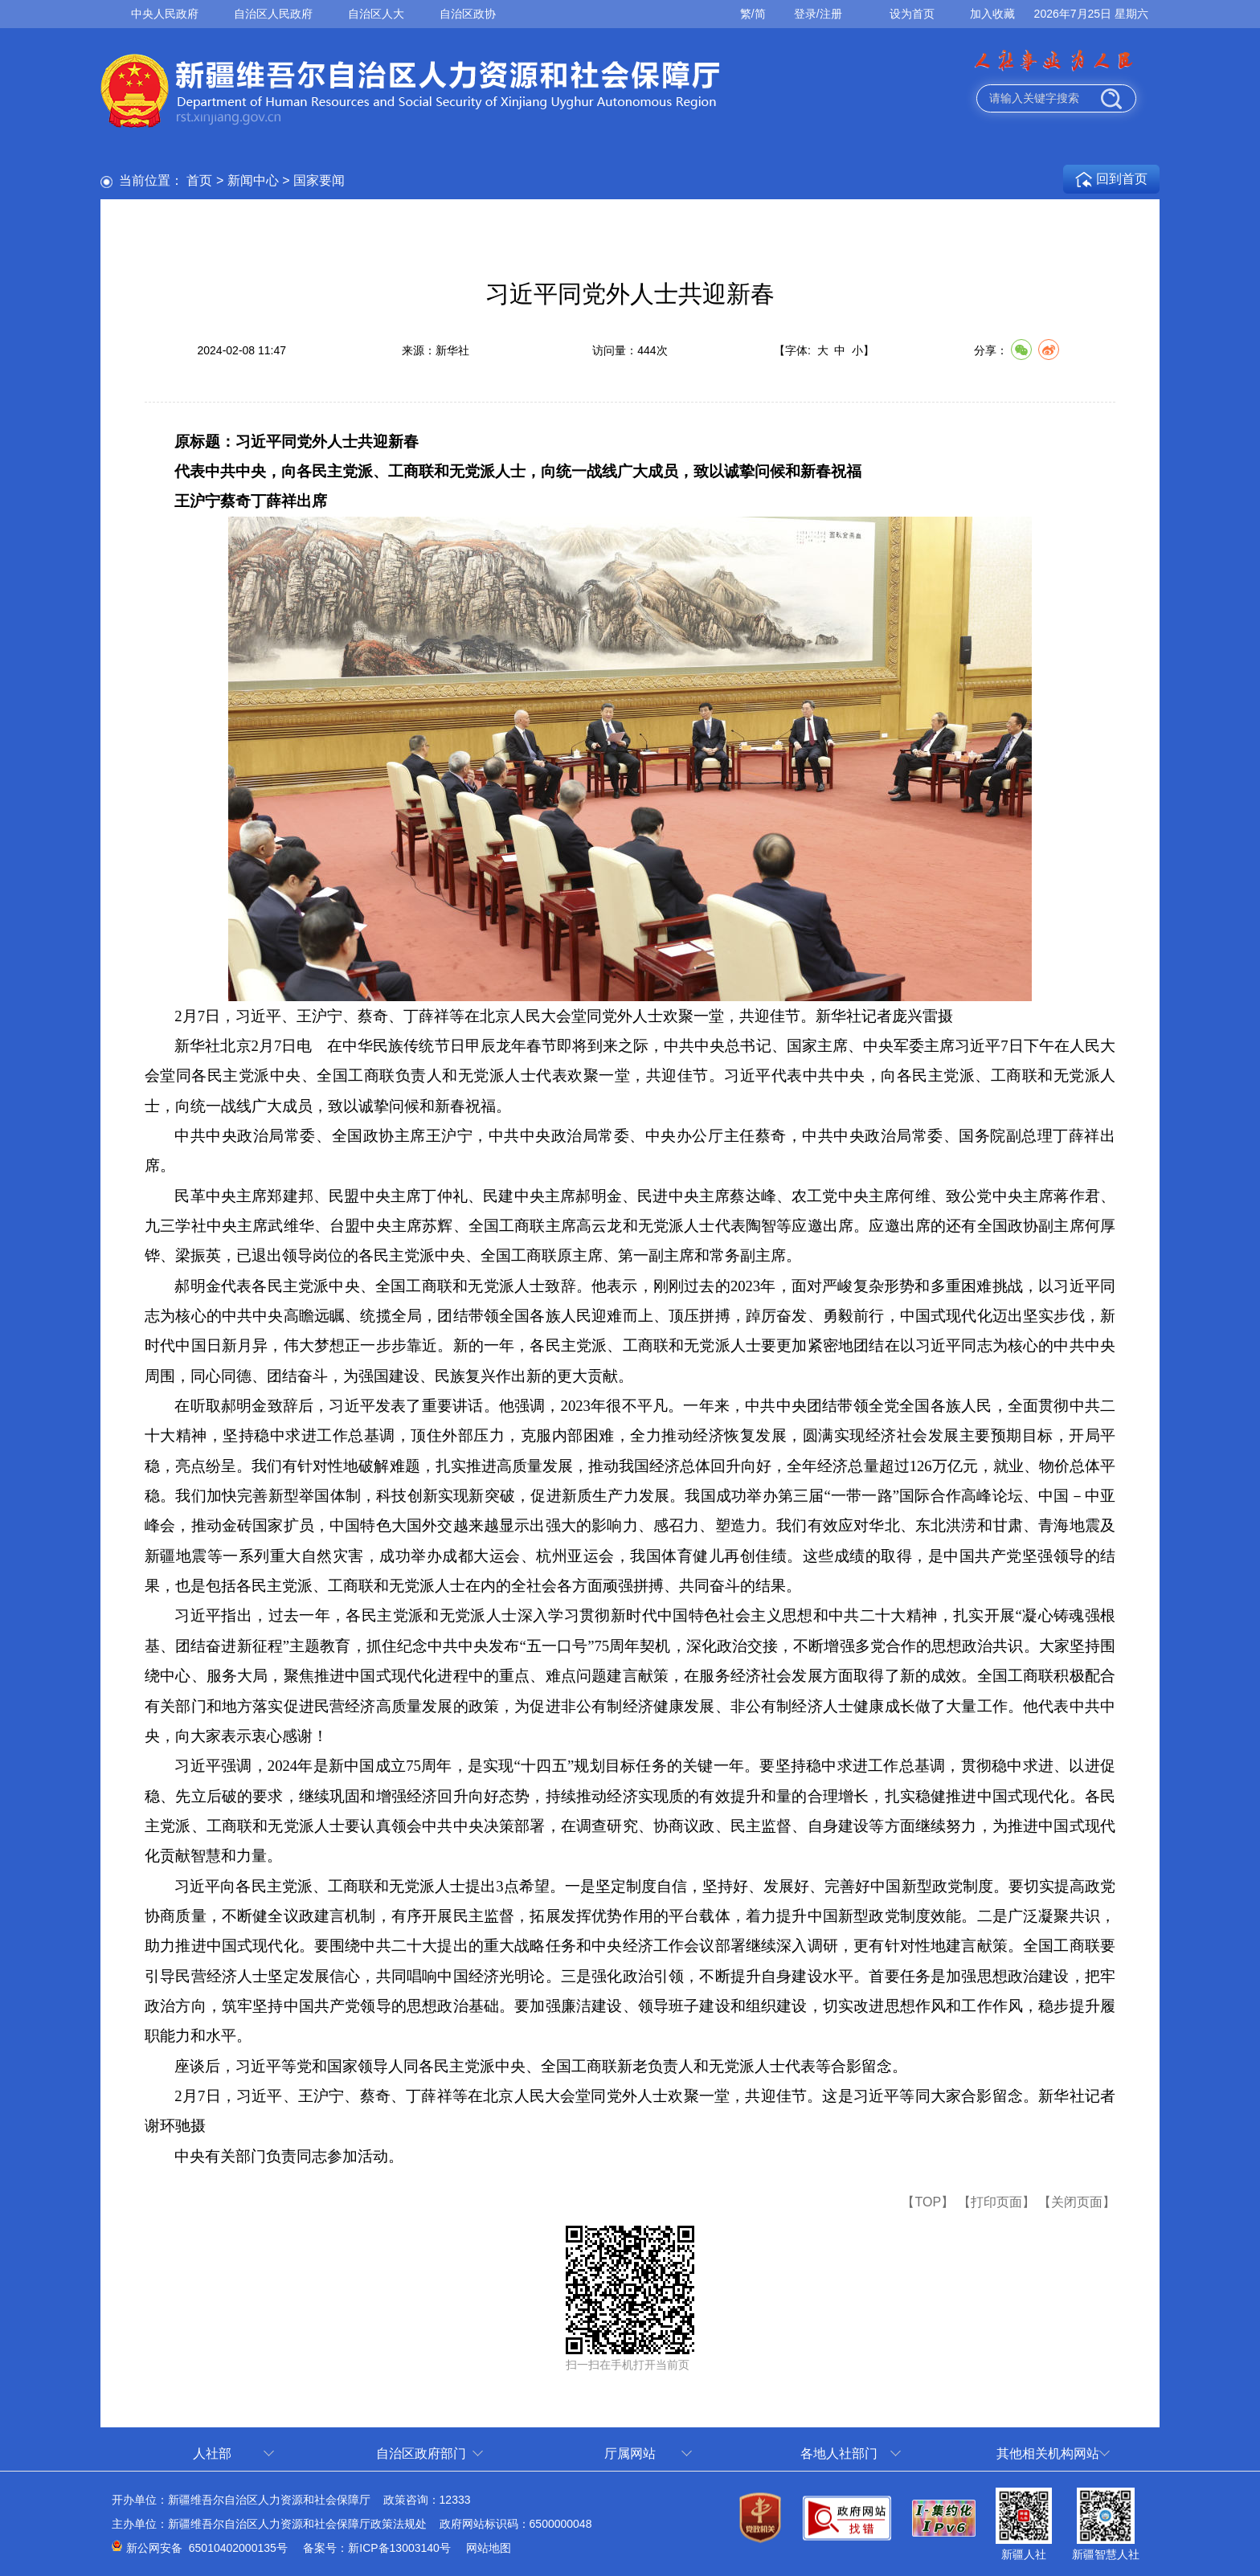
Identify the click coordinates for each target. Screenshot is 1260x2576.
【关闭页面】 (1076, 2202)
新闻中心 (253, 180)
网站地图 (488, 2547)
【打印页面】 (996, 2202)
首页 (199, 180)
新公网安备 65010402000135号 (207, 2547)
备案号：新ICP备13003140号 (377, 2547)
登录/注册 (818, 13)
